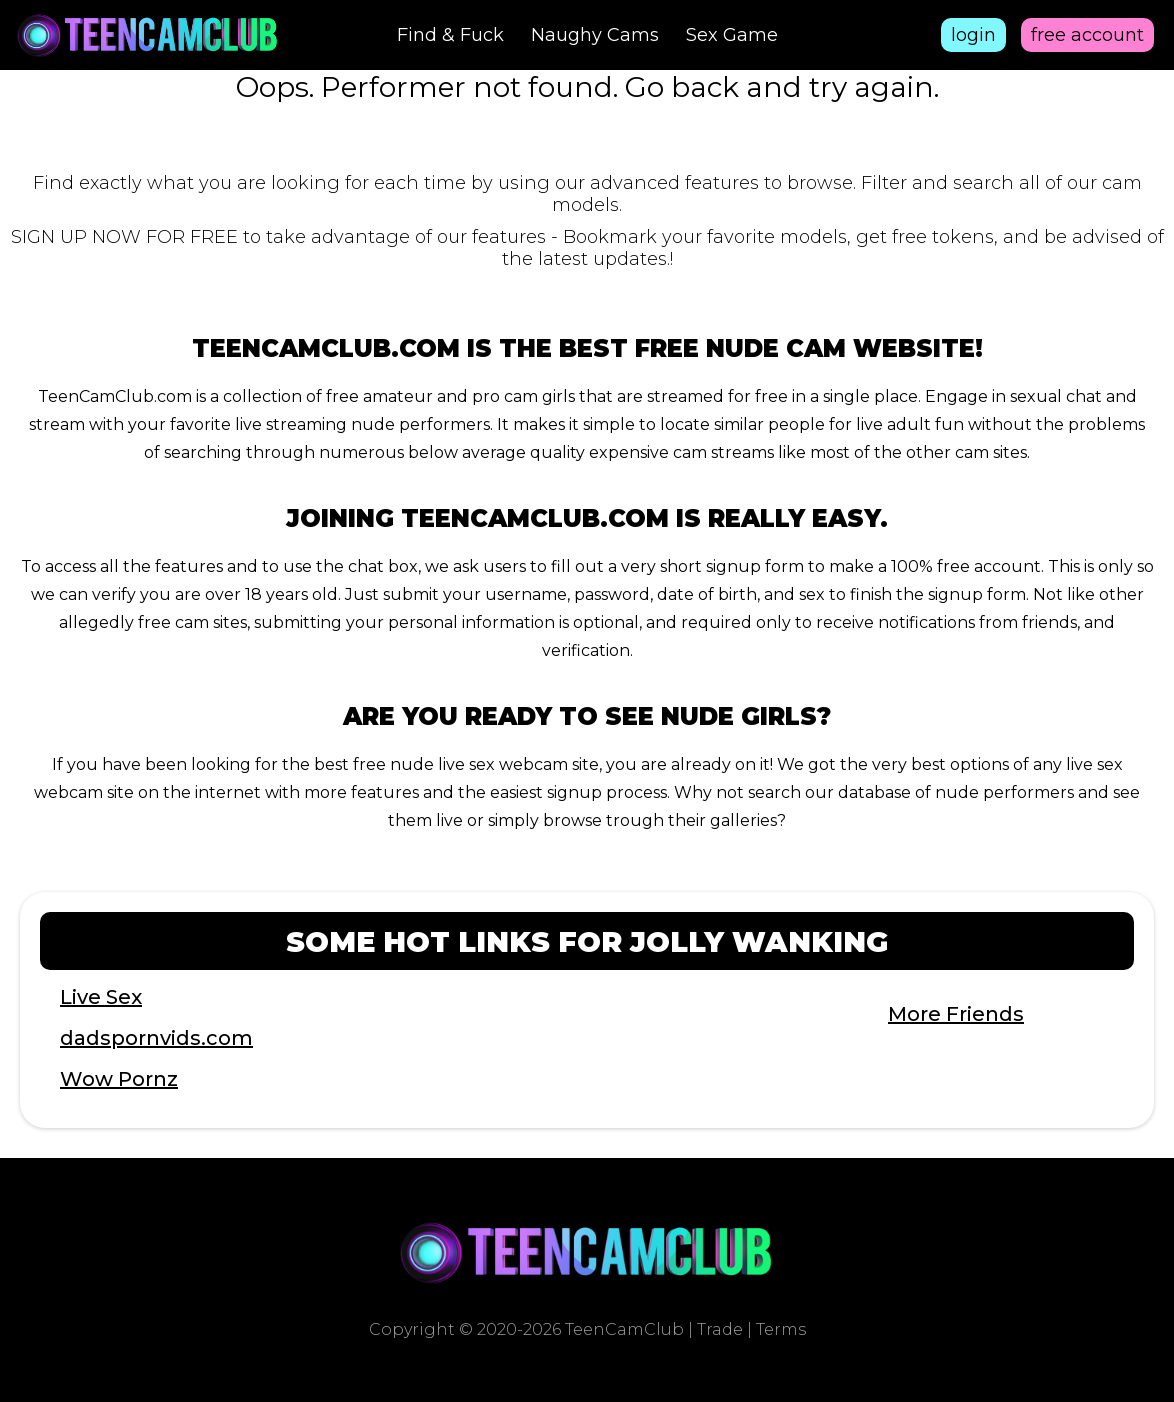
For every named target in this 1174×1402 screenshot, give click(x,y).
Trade (720, 1329)
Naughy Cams (595, 35)
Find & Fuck (450, 35)
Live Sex (101, 997)
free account (1087, 35)
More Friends (956, 1014)
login (973, 35)
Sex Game (732, 35)
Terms (781, 1329)
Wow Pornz (119, 1079)
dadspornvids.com (156, 1038)
